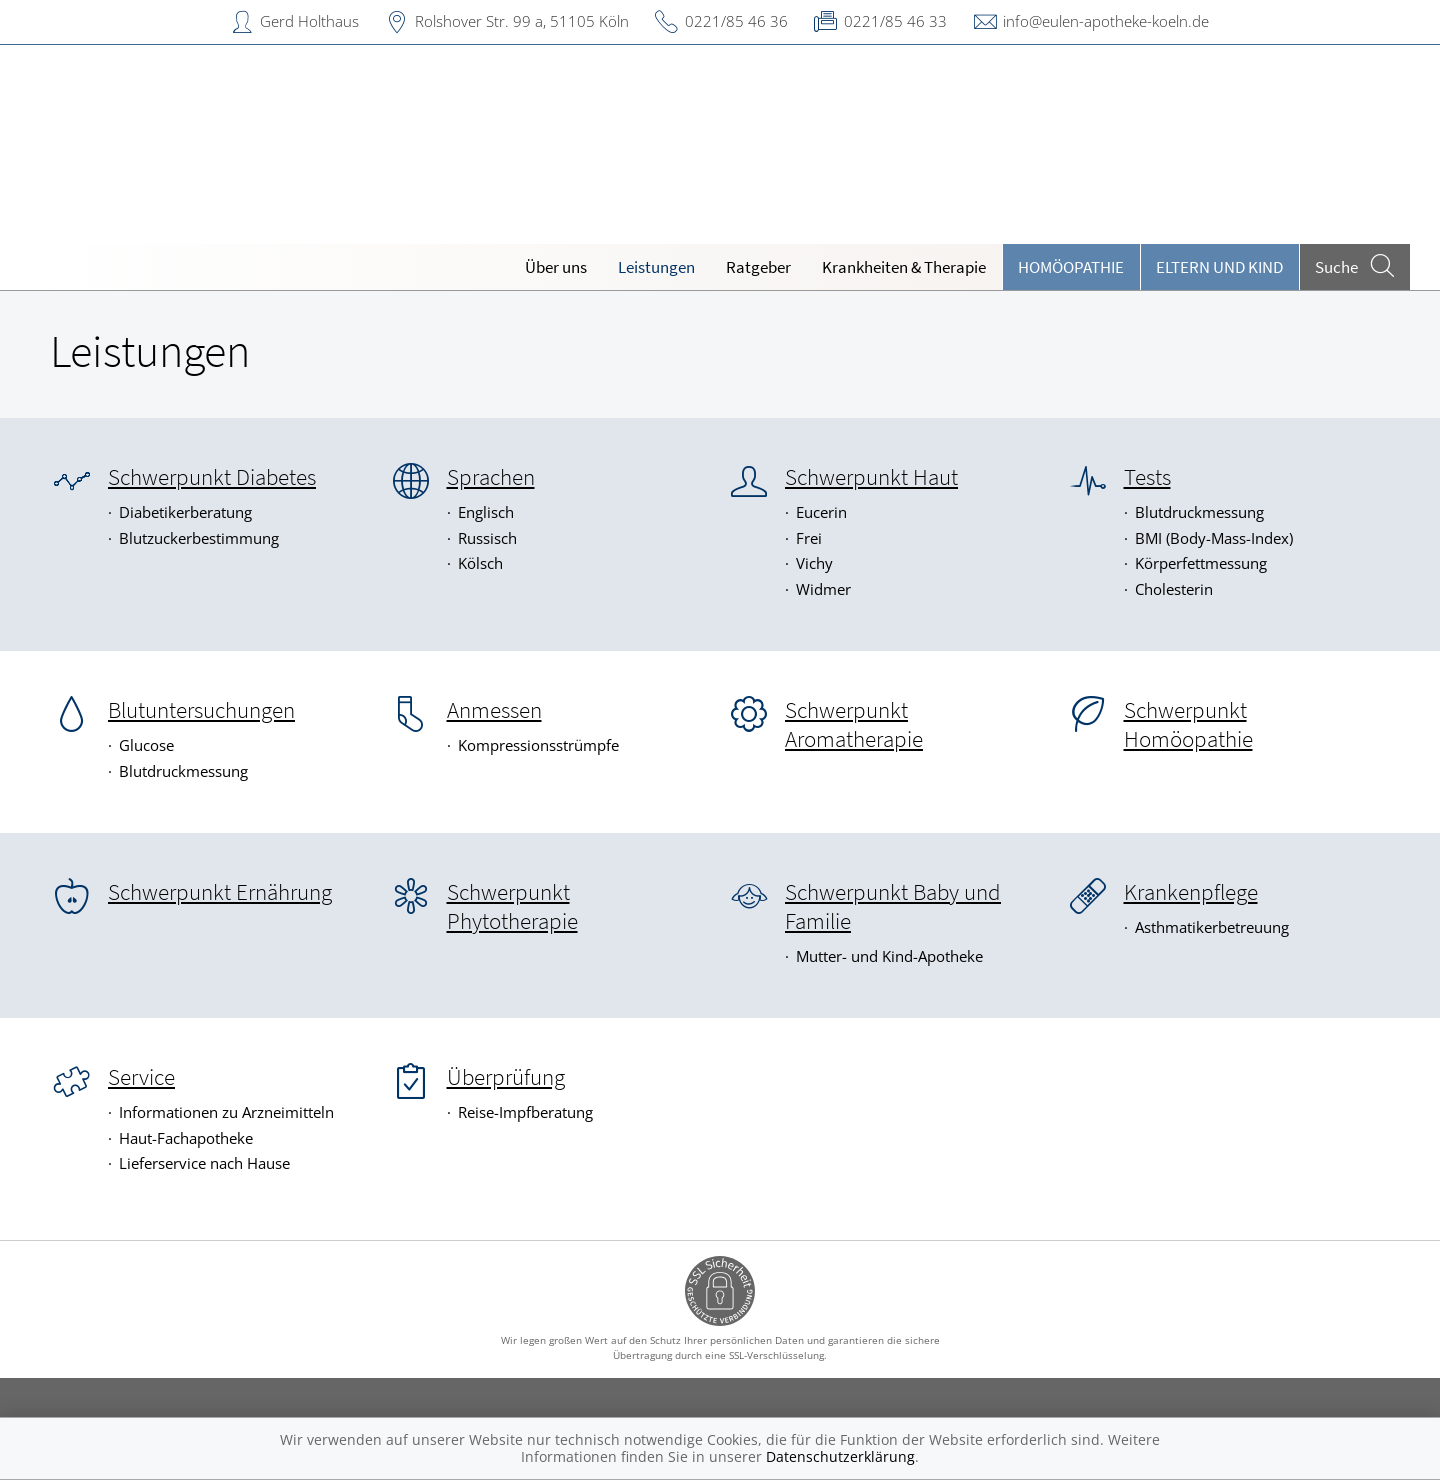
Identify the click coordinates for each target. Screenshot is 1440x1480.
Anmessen (494, 710)
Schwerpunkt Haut (871, 477)
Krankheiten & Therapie (904, 267)
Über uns (556, 267)
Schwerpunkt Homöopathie (1188, 724)
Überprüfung (506, 1077)
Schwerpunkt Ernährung (220, 892)
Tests (1147, 477)
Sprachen (491, 477)
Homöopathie (1071, 267)
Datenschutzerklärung (840, 1456)
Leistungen (656, 267)
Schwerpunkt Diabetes (212, 477)
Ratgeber (758, 267)
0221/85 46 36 (736, 21)
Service (141, 1077)
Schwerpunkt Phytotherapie (512, 906)
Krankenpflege (1191, 892)
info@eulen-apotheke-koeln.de (1106, 21)
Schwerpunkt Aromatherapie (854, 724)
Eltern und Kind (1219, 267)
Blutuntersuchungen (201, 710)
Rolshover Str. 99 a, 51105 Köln (522, 21)
